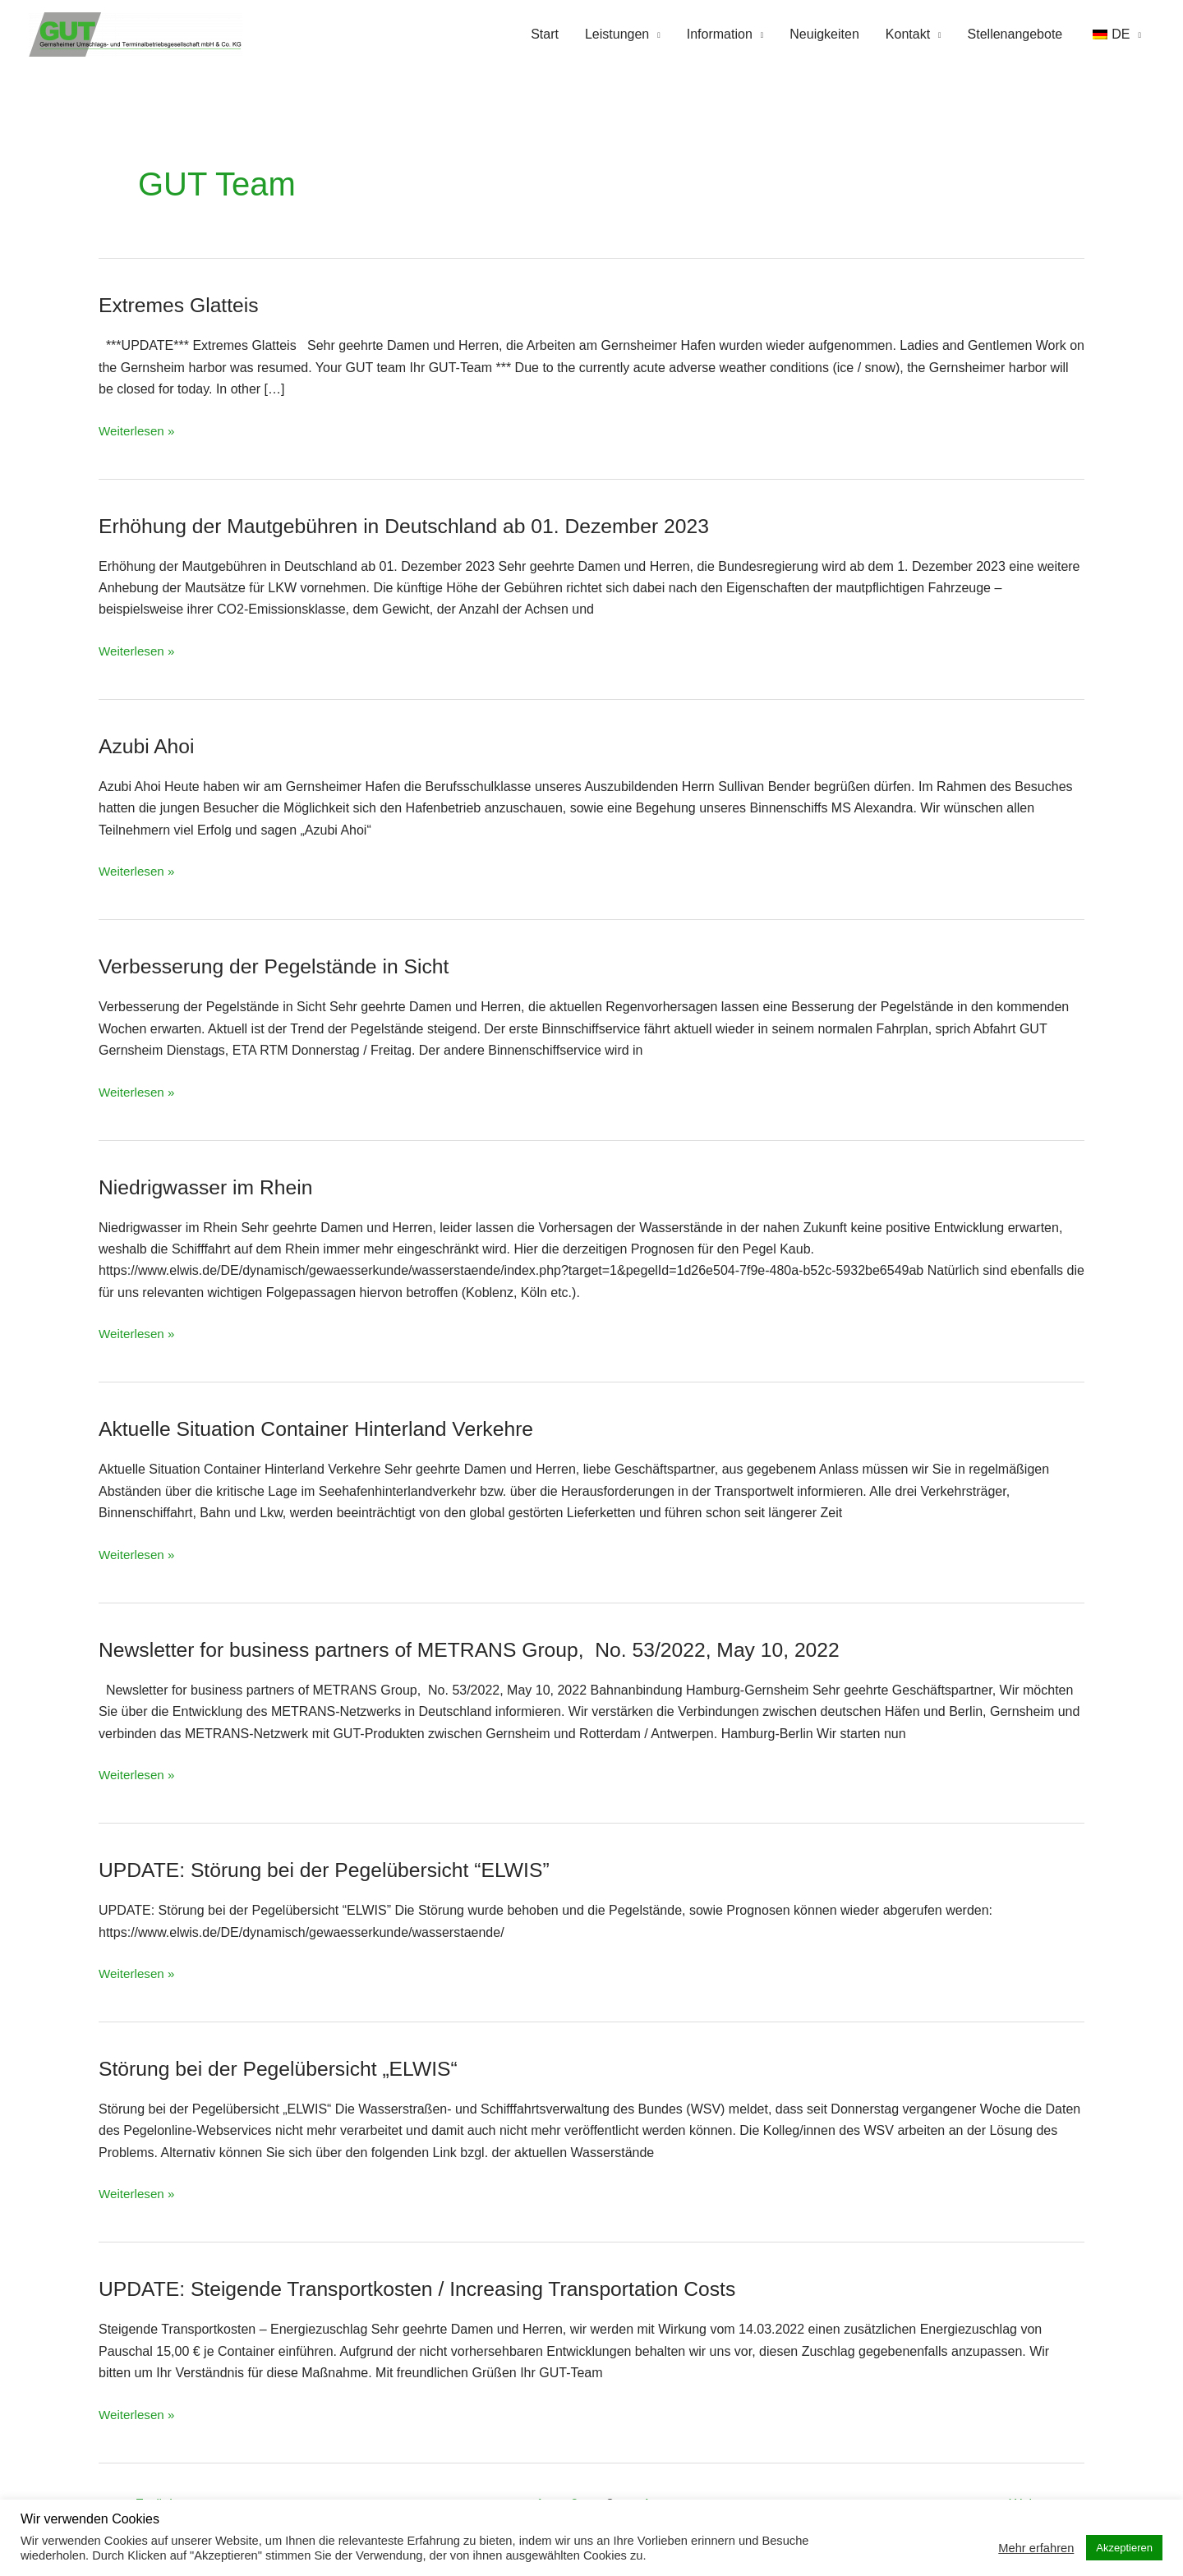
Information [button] (720, 35)
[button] (1114, 35)
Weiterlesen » (139, 430)
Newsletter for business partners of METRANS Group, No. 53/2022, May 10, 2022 (489, 1650)
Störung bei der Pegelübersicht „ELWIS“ (288, 2070)
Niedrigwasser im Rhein (212, 1187)
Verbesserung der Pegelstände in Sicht (283, 967)
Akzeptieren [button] (1124, 2548)
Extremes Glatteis (183, 306)
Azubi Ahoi (149, 747)
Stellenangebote (1015, 35)
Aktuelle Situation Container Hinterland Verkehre (328, 1430)
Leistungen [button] (617, 35)
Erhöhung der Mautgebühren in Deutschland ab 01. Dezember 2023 (420, 526)
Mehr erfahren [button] (1036, 2548)
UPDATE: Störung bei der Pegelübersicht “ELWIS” (336, 1871)
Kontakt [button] (908, 35)
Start (545, 35)
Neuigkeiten (824, 35)
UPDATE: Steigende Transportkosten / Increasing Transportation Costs (434, 2290)
